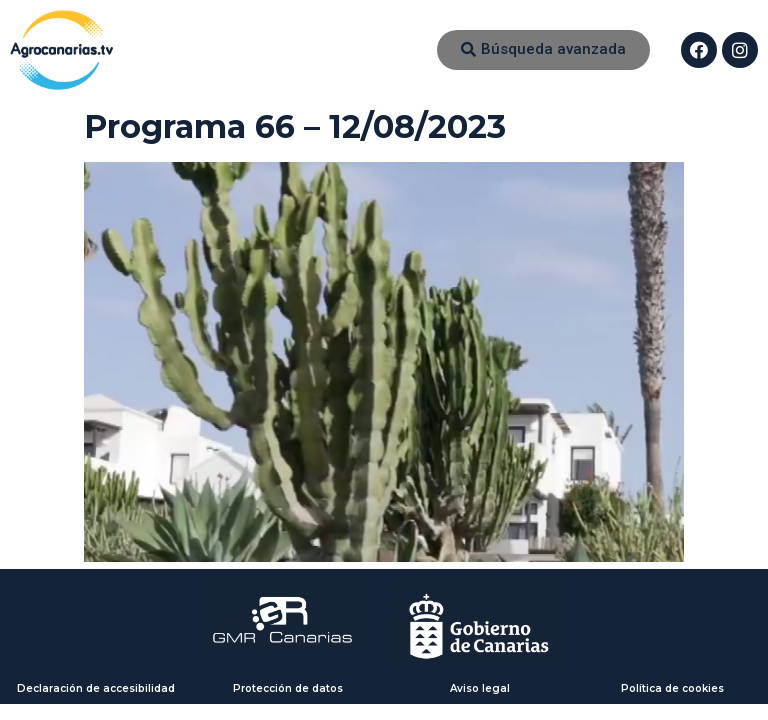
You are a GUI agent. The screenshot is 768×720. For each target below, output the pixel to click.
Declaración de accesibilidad (96, 688)
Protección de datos (288, 688)
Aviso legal (480, 688)
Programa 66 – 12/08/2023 (295, 126)
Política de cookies (672, 688)
